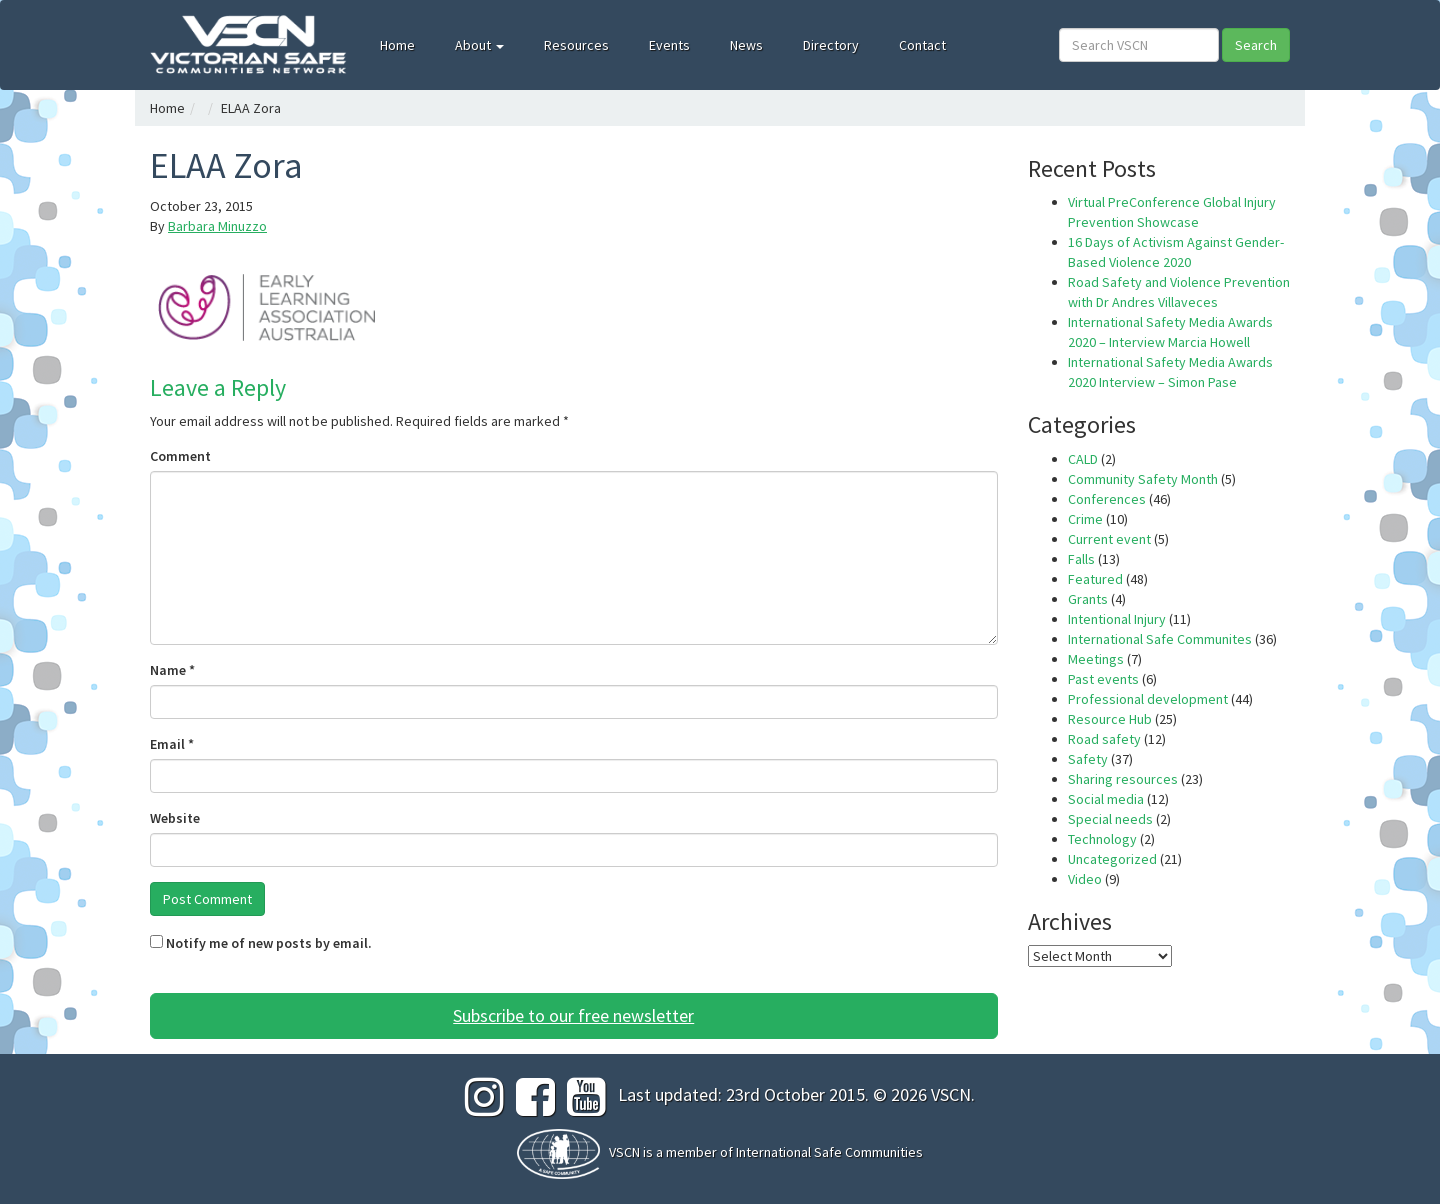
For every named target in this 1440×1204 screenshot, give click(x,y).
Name (172, 670)
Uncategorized (1112, 859)
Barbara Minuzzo (217, 226)
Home (397, 45)
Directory (831, 45)
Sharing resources (1123, 779)
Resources (576, 45)
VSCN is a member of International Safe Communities (766, 1152)
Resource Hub (1110, 719)
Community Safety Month (1143, 479)
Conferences (1107, 499)
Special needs (1110, 819)
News (746, 45)
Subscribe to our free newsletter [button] (573, 1015)
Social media (1106, 799)
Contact (922, 45)
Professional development (1148, 699)
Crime (1085, 519)
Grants (1088, 599)
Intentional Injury (1117, 619)
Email (172, 744)
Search (1256, 45)
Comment (180, 456)
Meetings (1096, 659)
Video (1085, 879)
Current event (1109, 539)
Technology (1102, 839)
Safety (1088, 759)
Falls (1081, 559)
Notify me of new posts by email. (269, 943)
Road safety (1104, 739)
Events (669, 45)
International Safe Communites (1160, 639)
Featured (1095, 579)
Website (175, 818)
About (479, 45)
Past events (1103, 679)
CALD (1083, 459)
